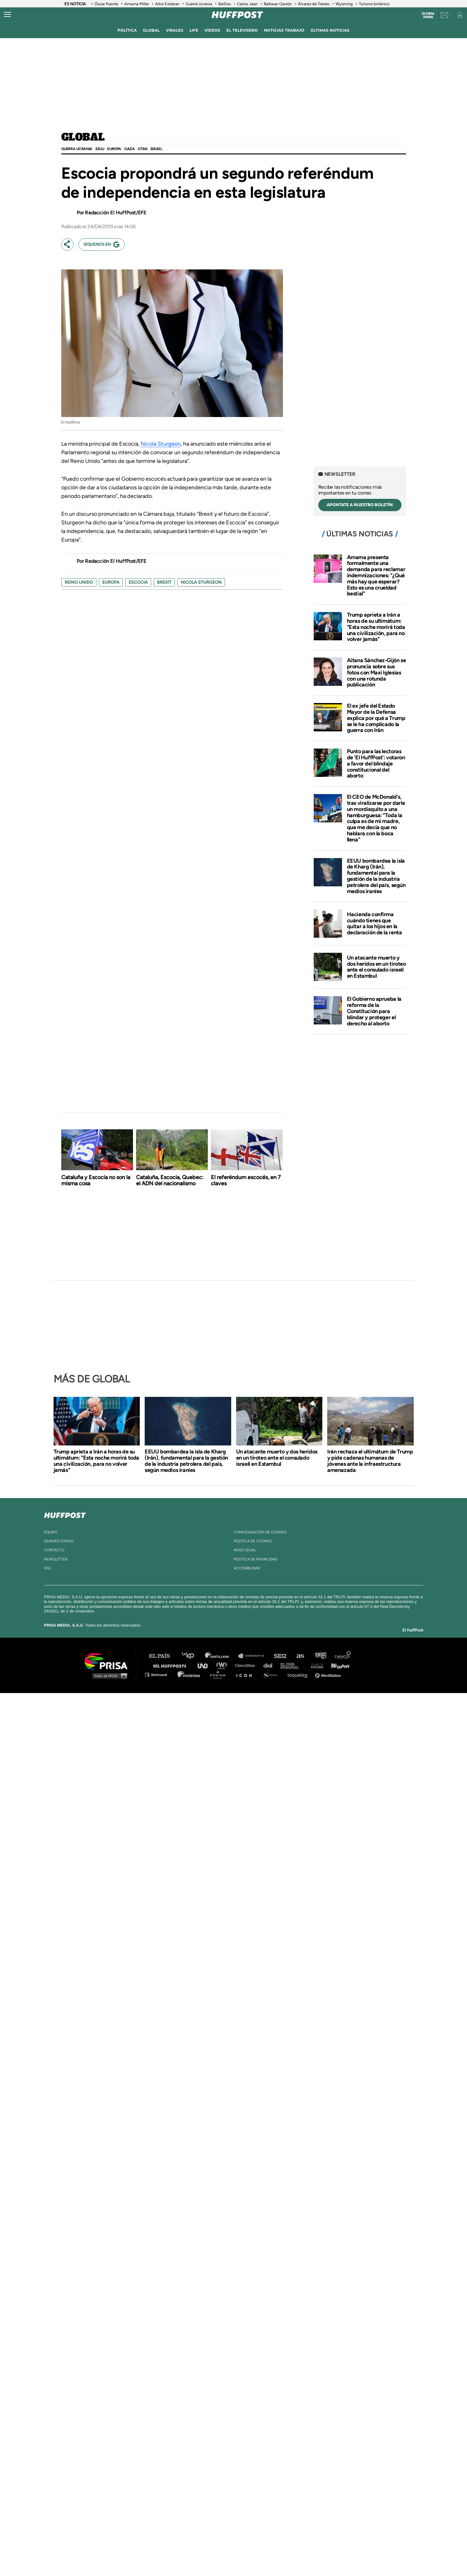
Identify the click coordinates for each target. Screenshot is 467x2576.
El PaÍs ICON (246, 1674)
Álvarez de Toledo (313, 4)
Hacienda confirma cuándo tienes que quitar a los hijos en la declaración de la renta (374, 923)
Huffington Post (171, 1665)
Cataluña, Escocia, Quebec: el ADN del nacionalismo (169, 1180)
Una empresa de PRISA (108, 1661)
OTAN (142, 149)
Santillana (221, 1656)
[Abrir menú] (7, 14)
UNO (205, 1665)
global (151, 30)
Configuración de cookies (260, 1532)
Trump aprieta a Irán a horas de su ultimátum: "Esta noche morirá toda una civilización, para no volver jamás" (376, 626)
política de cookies (253, 1541)
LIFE (194, 30)
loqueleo (299, 1674)
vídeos (212, 30)
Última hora (428, 15)
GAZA (129, 149)
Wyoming (344, 4)
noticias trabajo (284, 30)
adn (320, 1656)
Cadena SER (280, 1656)
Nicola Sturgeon (161, 443)
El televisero (242, 30)
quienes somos (58, 1541)
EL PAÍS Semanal (293, 1665)
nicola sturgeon (201, 582)
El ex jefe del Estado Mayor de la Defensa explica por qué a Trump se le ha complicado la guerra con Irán (376, 717)
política (127, 30)
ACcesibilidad (247, 1568)
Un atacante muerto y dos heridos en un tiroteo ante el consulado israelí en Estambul (376, 966)
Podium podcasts (219, 1674)
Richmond (159, 1674)
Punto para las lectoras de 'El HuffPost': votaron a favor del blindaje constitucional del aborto (376, 763)
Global (83, 137)
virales (174, 30)
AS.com (300, 1656)
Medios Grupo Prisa (108, 1676)
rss (47, 1568)
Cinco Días (246, 1665)
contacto (54, 1550)
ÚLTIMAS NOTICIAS (330, 30)
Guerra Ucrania (199, 4)
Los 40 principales (192, 1656)
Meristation (329, 1674)
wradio (223, 1665)
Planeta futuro (315, 1665)
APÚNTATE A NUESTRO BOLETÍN (360, 504)
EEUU (99, 149)
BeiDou (224, 4)
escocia (138, 582)
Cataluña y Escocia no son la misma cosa (95, 1180)
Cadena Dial (270, 1665)
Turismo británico (374, 4)
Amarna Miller (136, 4)
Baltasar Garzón (278, 4)
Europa (114, 149)
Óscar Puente (106, 4)
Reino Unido (79, 582)
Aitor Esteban (167, 4)
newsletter (56, 1559)
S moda (272, 1674)
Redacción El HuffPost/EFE (115, 213)
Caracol (343, 1656)
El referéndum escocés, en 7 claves (246, 1180)
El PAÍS (163, 1656)
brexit (164, 582)
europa (110, 582)
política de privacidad (255, 1559)
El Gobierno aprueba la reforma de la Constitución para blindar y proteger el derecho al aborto (374, 1011)
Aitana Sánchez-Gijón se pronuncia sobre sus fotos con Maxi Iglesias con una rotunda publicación (376, 672)
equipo (50, 1532)
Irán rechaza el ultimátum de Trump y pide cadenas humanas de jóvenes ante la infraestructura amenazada (370, 1460)
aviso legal (245, 1550)
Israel (156, 149)
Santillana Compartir (254, 1656)
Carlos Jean (247, 4)
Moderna (189, 1674)
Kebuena (337, 1665)
